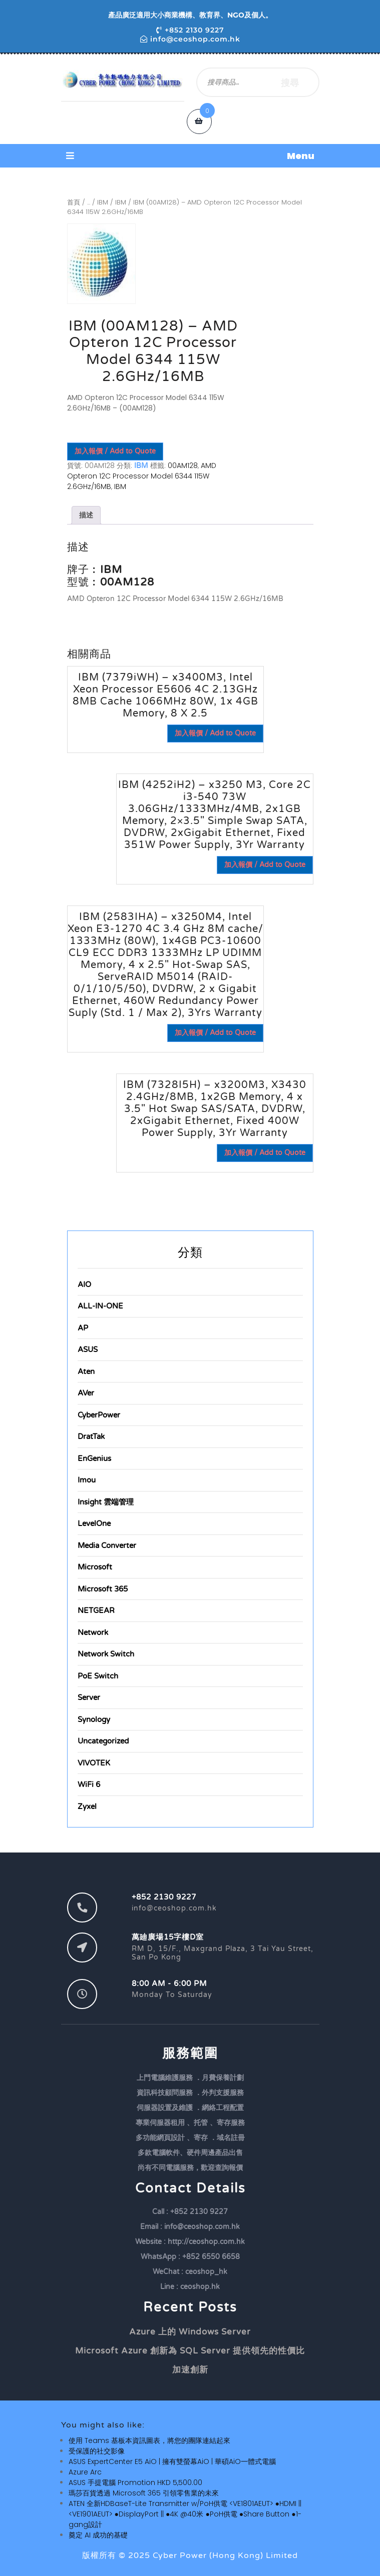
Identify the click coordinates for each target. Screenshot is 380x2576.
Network (93, 1632)
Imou (87, 1480)
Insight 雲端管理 (106, 1502)
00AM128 (183, 465)
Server (89, 1697)
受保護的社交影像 (97, 2451)
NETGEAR (96, 1610)
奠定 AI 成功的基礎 (98, 2535)
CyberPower (99, 1415)
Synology (94, 1719)
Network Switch (106, 1654)
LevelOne (94, 1523)
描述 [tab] (86, 515)
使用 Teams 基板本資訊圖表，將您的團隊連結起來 (149, 2441)
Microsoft (95, 1567)
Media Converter (107, 1545)
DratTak (91, 1436)
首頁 (73, 202)
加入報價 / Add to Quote (115, 451)
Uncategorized (103, 1741)
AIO (84, 1284)
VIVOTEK (94, 1763)
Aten (86, 1371)
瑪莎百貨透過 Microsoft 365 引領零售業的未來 (144, 2493)
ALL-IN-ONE (100, 1306)
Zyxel (87, 1806)
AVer (86, 1393)
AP (83, 1328)
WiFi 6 (89, 1784)
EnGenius (94, 1458)
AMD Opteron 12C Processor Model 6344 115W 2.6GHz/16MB (141, 476)
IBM (102, 202)
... (88, 202)
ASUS (88, 1349)
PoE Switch (98, 1676)
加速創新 (190, 2369)
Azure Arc (85, 2472)
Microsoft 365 (103, 1589)
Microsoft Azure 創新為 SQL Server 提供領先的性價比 (190, 2351)
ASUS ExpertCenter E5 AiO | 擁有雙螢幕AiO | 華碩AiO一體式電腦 (172, 2461)
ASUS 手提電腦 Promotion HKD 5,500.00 (135, 2483)
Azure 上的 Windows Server (190, 2331)
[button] (190, 156)
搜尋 (290, 82)
